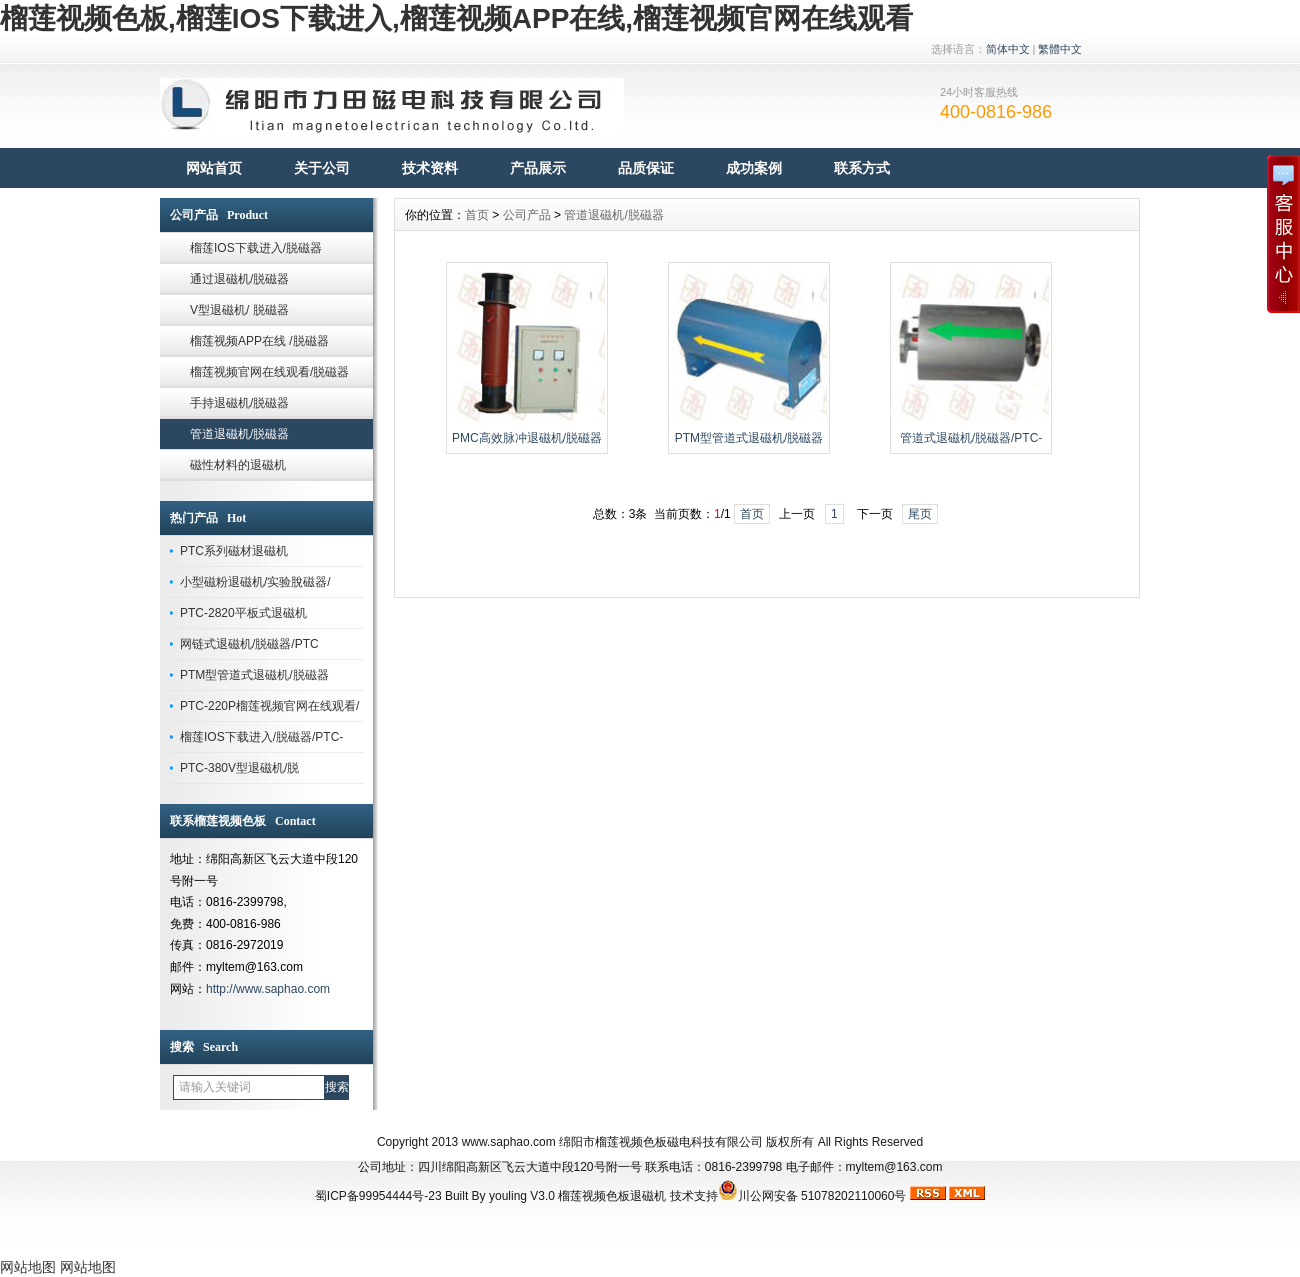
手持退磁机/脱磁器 (239, 403)
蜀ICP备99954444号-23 (378, 1196)
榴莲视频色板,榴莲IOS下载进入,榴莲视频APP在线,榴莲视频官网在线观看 (456, 18)
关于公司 (322, 168)
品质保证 (646, 168)
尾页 (920, 514)
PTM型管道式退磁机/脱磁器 (254, 675)
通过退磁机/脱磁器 (239, 279)
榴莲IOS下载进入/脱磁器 (256, 248)
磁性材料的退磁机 (238, 465)
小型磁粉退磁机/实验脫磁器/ (255, 582)
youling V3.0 (522, 1196)
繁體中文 (1060, 49)
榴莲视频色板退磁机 (612, 1196)
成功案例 (754, 168)
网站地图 (28, 1267)
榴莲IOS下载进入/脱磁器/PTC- (261, 737)
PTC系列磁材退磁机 (234, 551)
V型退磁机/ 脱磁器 (239, 310)
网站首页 (214, 168)
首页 (477, 215)
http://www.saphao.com (268, 989)
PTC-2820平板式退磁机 (243, 613)
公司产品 (527, 215)
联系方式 (862, 168)
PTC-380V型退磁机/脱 (239, 768)
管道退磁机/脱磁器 (239, 434)
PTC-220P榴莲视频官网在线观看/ (269, 706)
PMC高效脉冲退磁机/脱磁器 (527, 438)
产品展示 (538, 168)
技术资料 (430, 168)
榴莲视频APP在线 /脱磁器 (259, 341)
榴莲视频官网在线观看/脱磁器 (269, 372)
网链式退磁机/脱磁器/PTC (249, 644)
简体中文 (1008, 49)
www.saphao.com (509, 1142)
